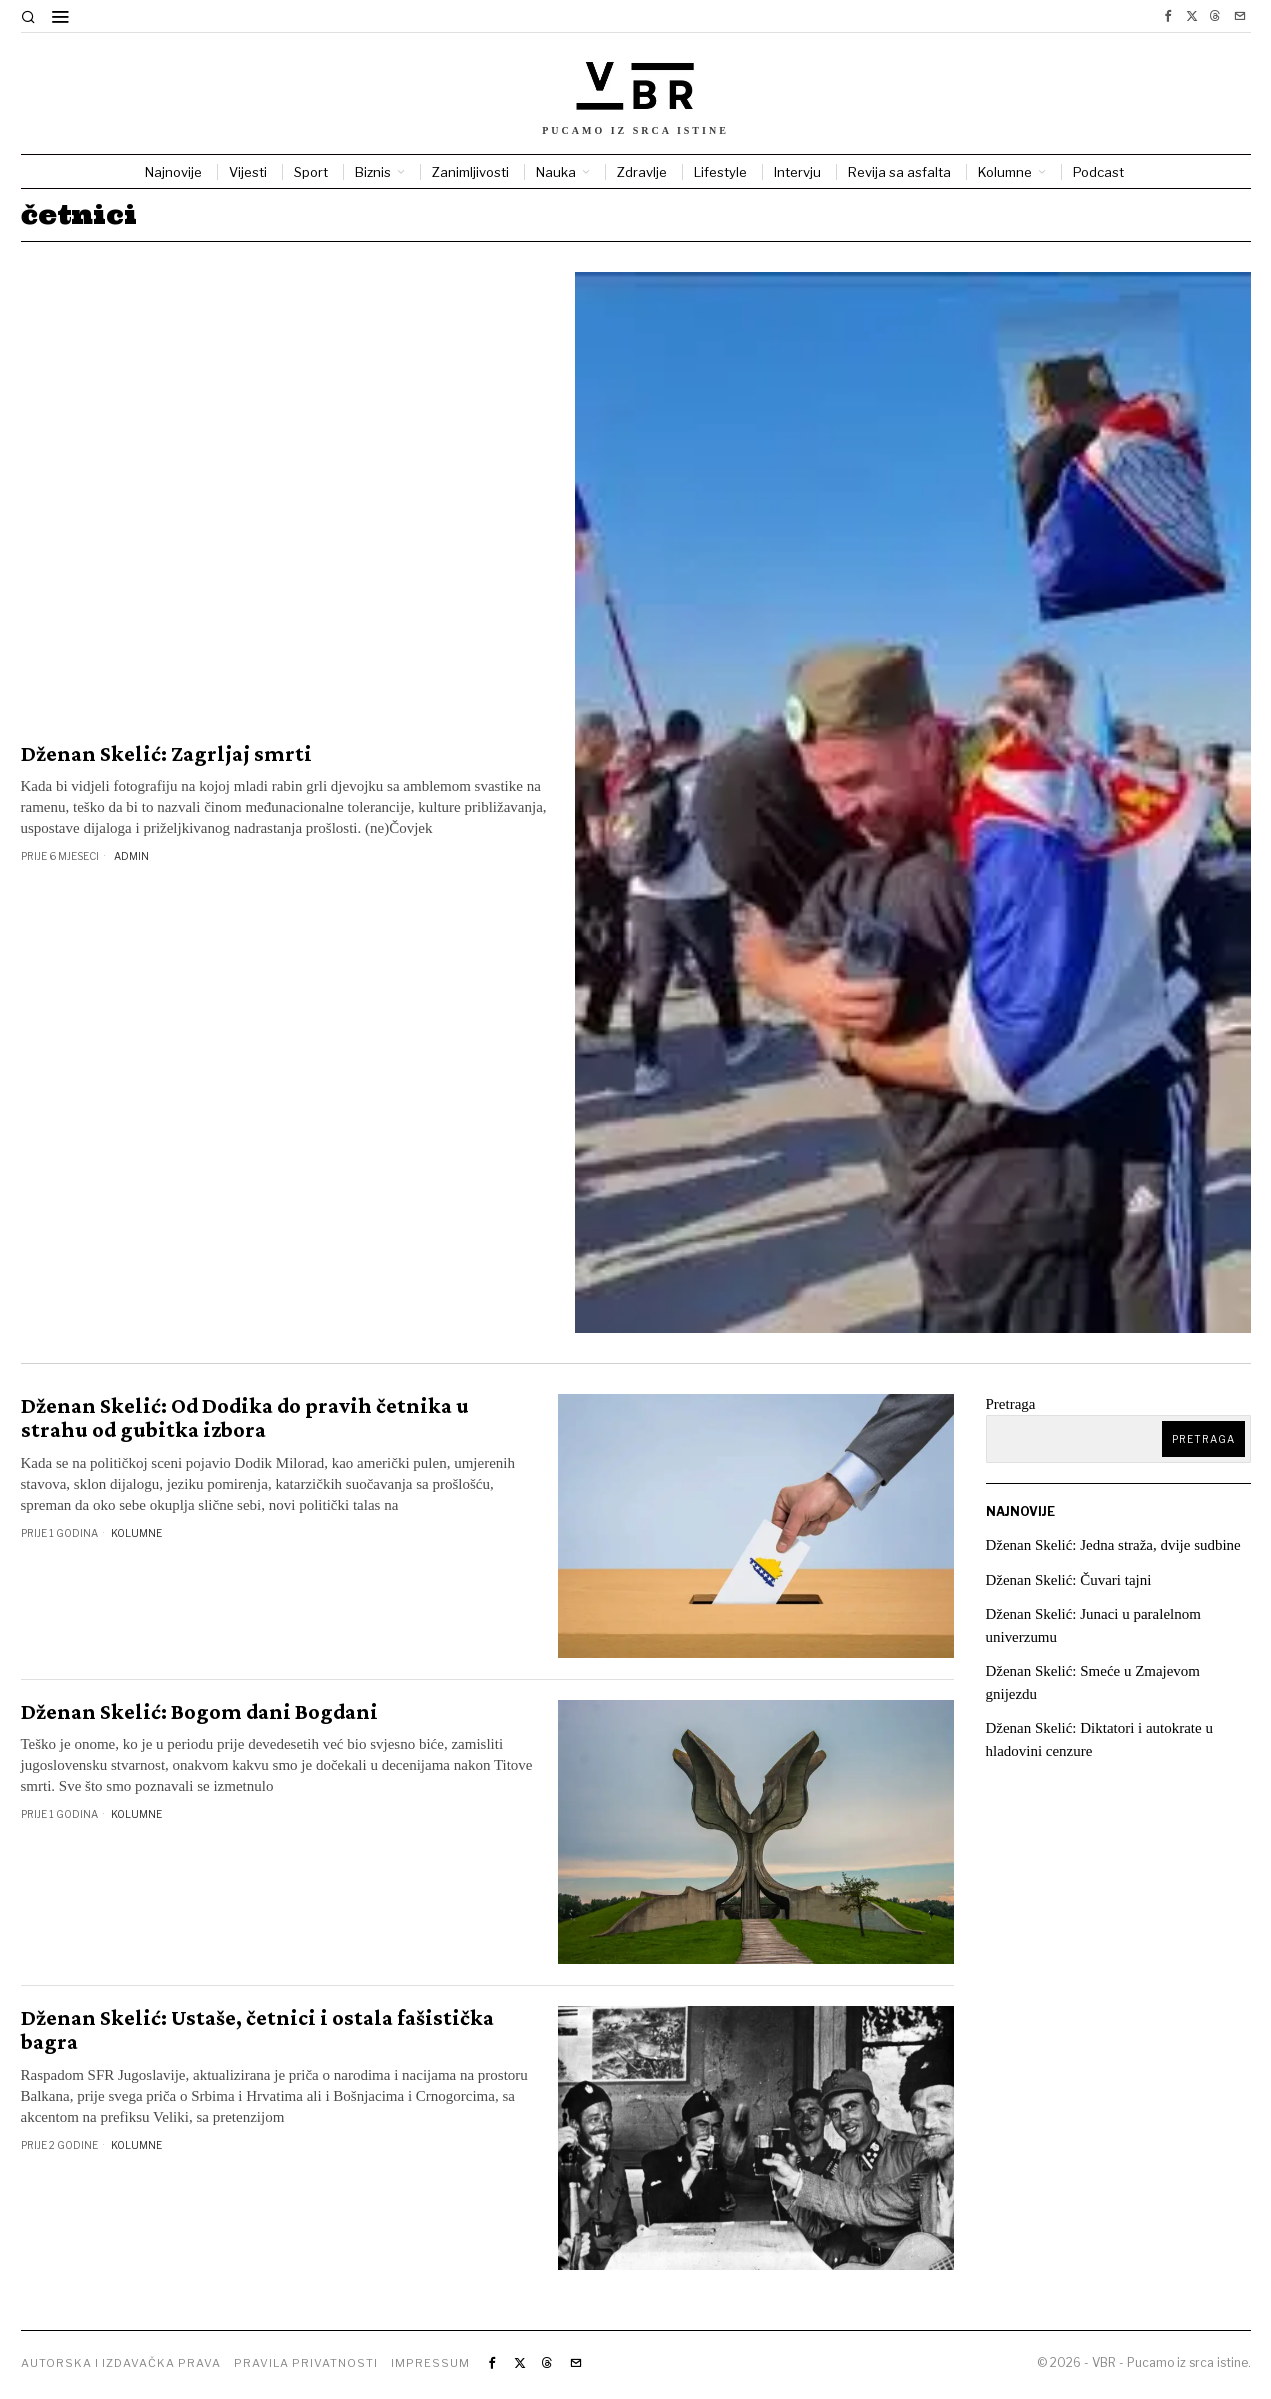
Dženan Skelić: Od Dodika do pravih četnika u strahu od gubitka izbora (245, 1418)
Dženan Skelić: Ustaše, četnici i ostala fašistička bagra (257, 2030)
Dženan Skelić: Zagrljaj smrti (166, 754)
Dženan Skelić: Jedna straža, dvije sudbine (1114, 1545)
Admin (131, 856)
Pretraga (1011, 1404)
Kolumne (136, 1533)
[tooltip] (1168, 16)
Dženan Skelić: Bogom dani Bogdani (199, 1712)
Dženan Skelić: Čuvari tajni (1069, 1580)
